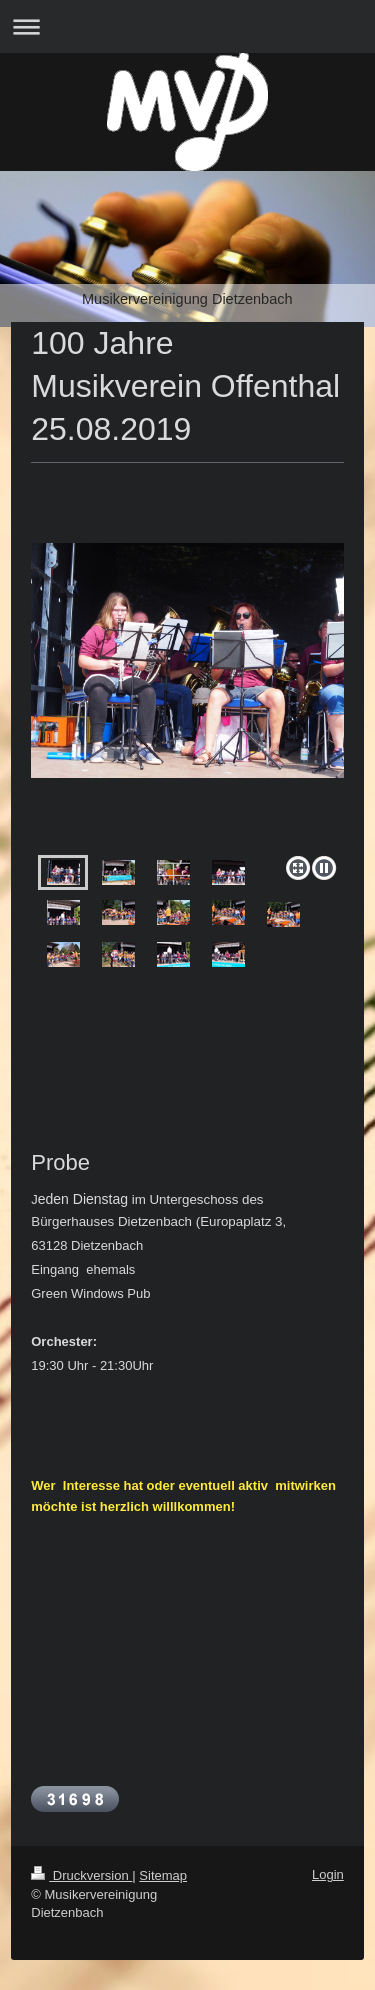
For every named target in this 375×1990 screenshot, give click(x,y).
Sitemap (163, 1875)
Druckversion (81, 1875)
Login (328, 1874)
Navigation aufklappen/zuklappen (187, 26)
